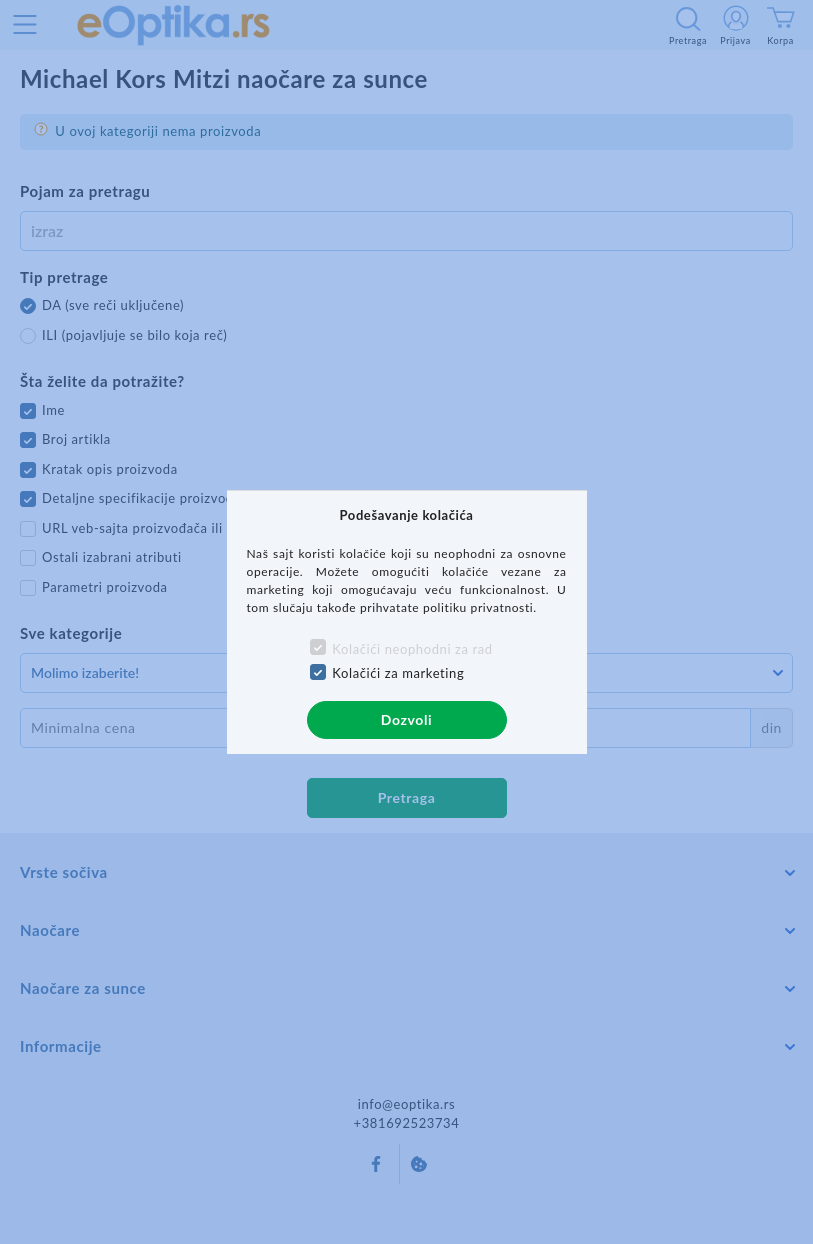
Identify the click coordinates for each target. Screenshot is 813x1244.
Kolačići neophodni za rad (412, 649)
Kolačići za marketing (398, 673)
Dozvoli (406, 719)
